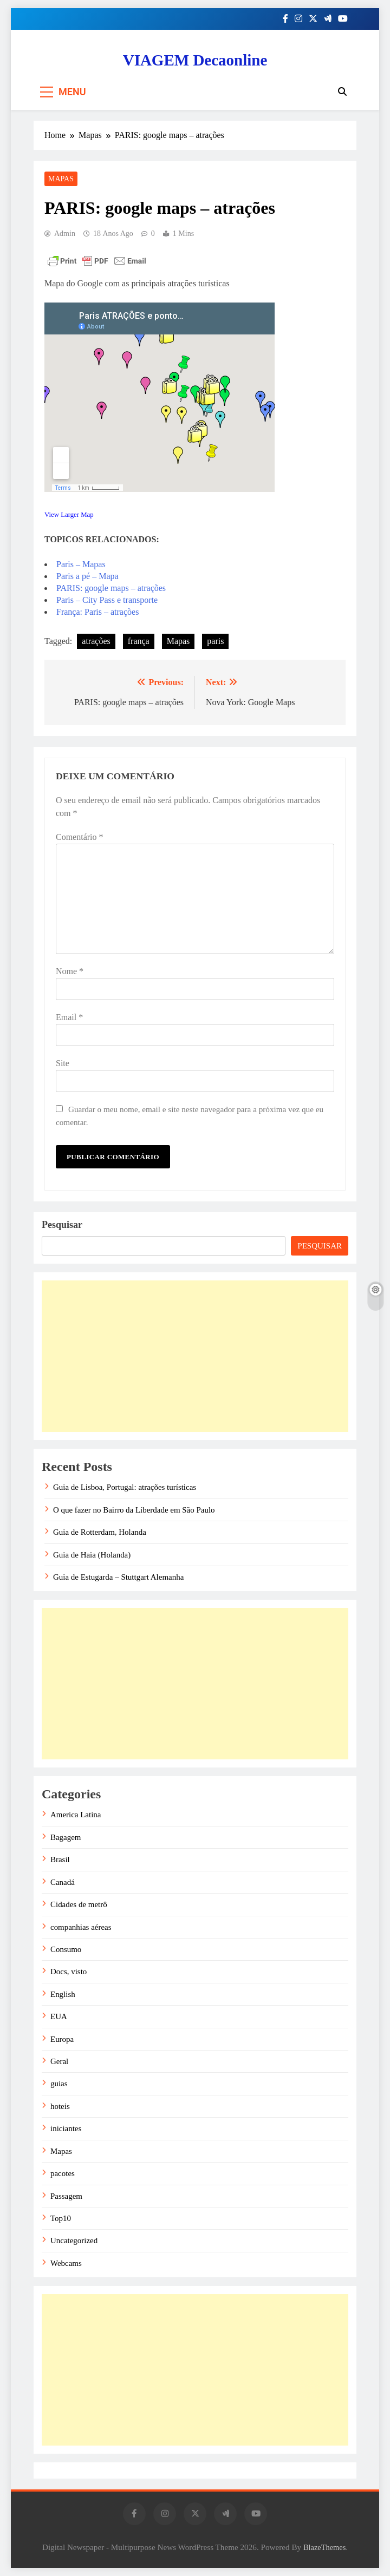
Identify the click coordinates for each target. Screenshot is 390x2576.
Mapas (61, 179)
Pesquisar (62, 1224)
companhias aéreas (81, 1927)
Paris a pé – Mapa (87, 576)
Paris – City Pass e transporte (107, 599)
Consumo (65, 1949)
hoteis (60, 2106)
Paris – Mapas (81, 564)
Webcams (66, 2263)
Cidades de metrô (78, 1904)
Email (69, 1017)
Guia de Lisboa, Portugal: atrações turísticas (124, 1487)
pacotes (62, 2173)
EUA (58, 2016)
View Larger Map (69, 514)
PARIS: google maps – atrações (111, 588)
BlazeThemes (324, 2547)
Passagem (66, 2196)
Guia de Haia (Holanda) (92, 1554)
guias (59, 2083)
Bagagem (65, 1837)
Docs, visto (68, 1971)
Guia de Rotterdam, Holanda (99, 1532)
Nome (69, 971)
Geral (59, 2061)
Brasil (60, 1859)
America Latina (75, 1814)
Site (62, 1063)
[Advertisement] (195, 1356)
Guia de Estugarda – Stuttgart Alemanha (118, 1577)
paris (215, 641)
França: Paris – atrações (97, 611)
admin (64, 233)
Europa (62, 2039)
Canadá (62, 1882)
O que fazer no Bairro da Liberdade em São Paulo (134, 1510)
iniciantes (65, 2128)
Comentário (79, 837)
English (62, 1994)
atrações (96, 641)
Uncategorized (74, 2240)
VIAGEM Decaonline (195, 60)
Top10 (60, 2218)
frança (139, 641)
